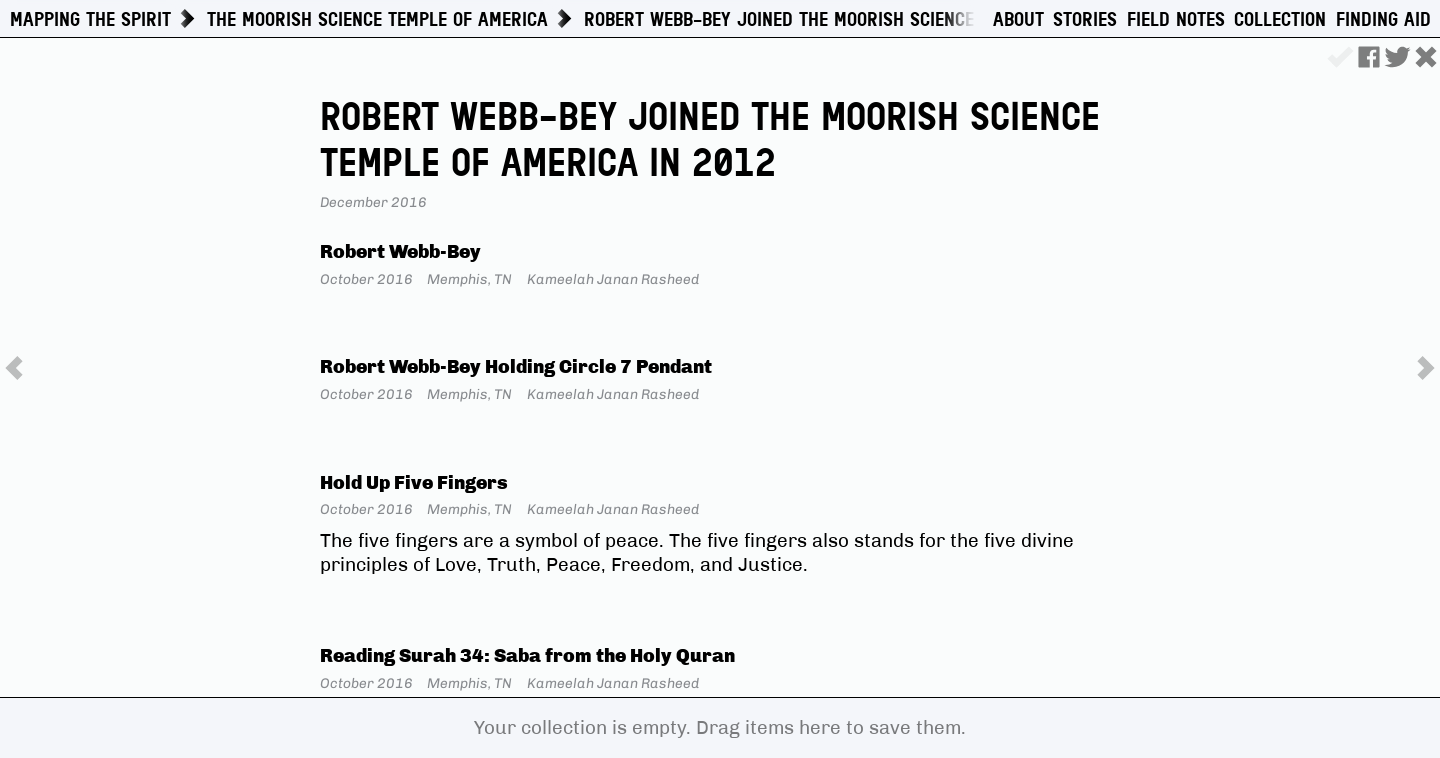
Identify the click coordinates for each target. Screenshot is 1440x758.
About (1018, 20)
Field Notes (1176, 20)
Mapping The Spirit (90, 19)
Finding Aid (1383, 20)
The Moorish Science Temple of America (377, 19)
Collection (1280, 20)
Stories (1085, 20)
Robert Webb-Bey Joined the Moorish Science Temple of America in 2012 (896, 19)
